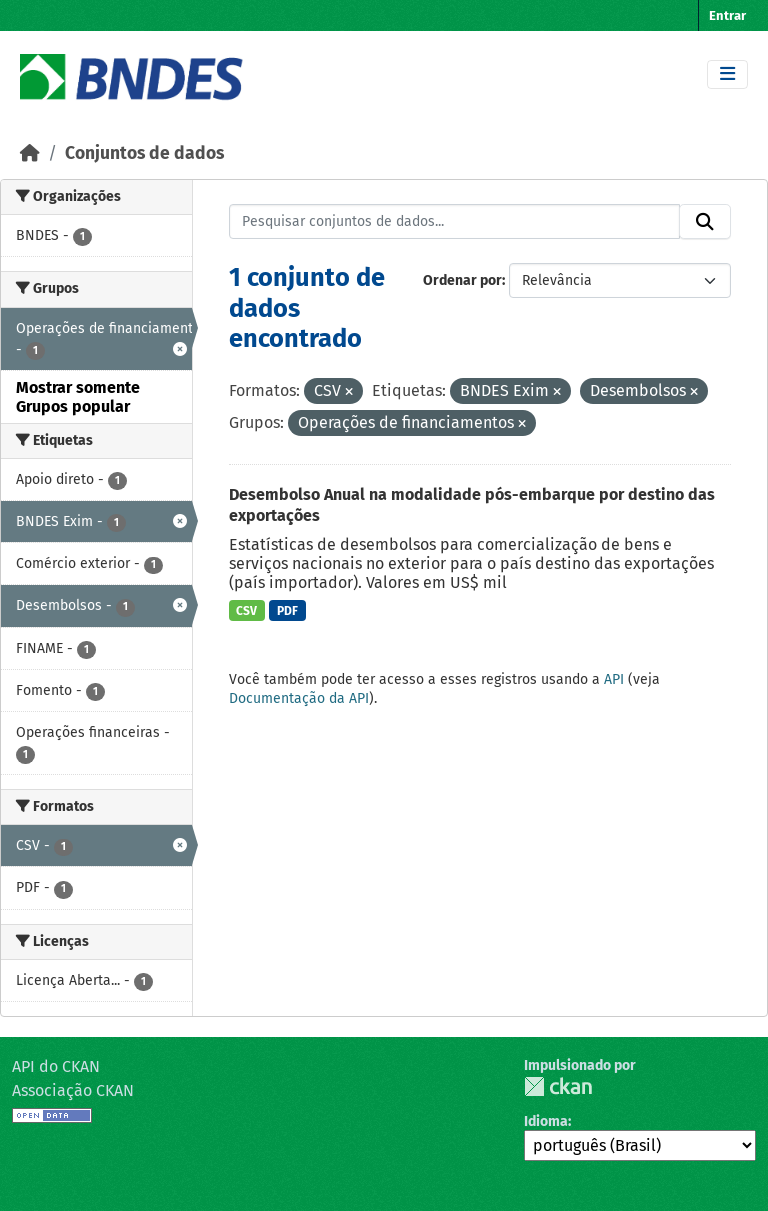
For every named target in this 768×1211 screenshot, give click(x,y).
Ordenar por (462, 280)
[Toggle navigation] (727, 74)
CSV (246, 611)
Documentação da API (299, 698)
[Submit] (705, 222)
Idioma (546, 1121)
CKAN (558, 1086)
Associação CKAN (73, 1090)
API (614, 679)
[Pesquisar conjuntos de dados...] (455, 222)
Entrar (727, 15)
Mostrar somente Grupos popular (78, 397)
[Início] (30, 153)
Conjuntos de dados (144, 153)
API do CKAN (56, 1066)
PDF (287, 611)
